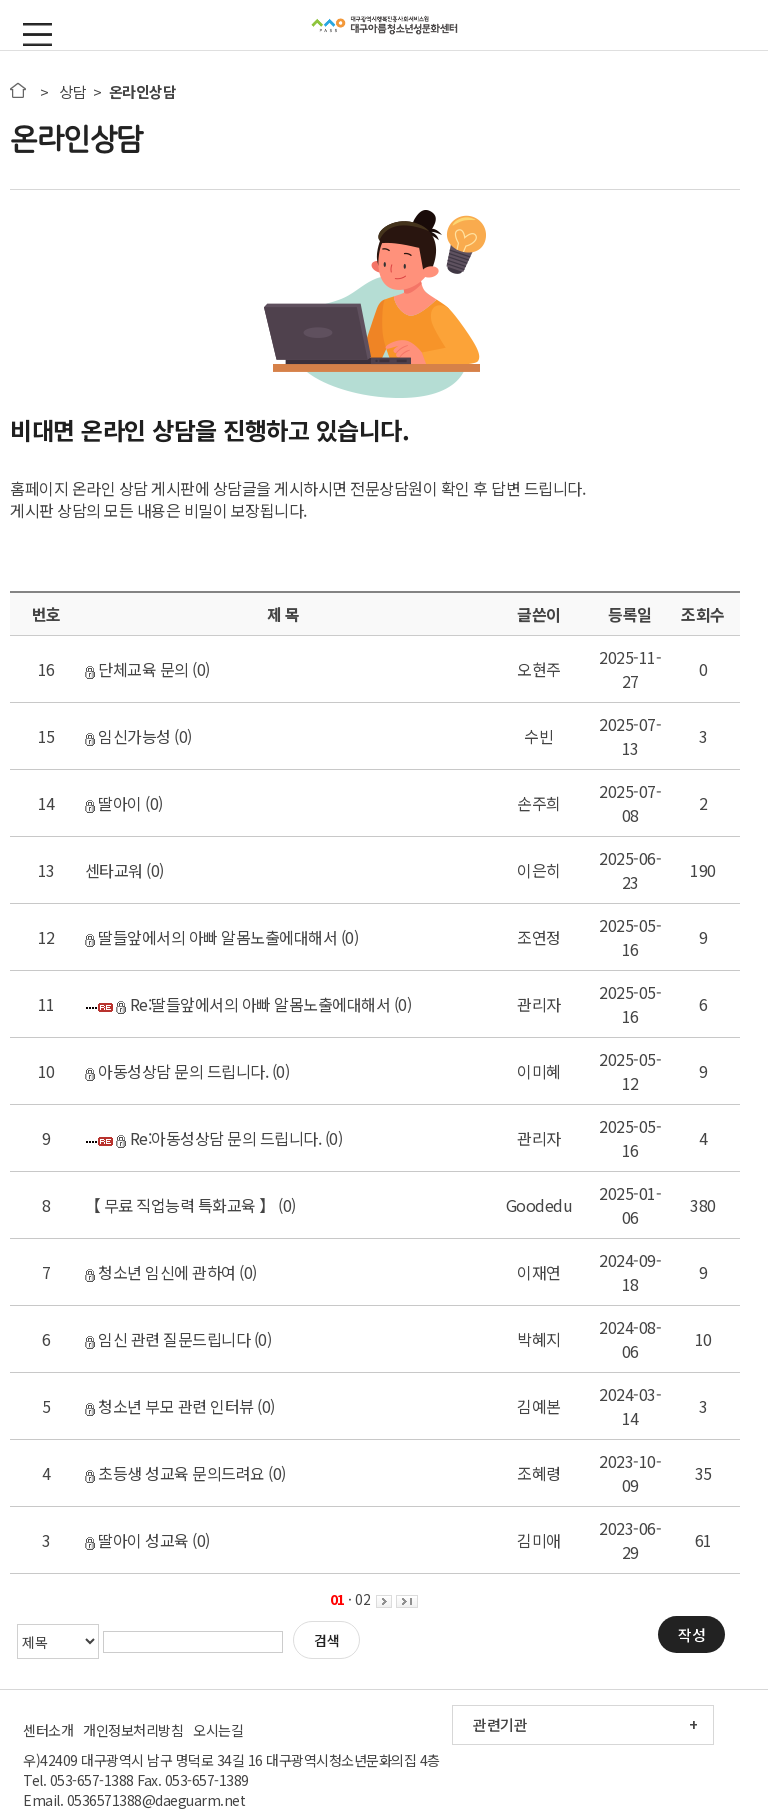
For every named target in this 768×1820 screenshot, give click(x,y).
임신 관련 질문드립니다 (168, 1339)
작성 (691, 1634)
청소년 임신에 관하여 (160, 1272)
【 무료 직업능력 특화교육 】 (180, 1205)
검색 (326, 1640)
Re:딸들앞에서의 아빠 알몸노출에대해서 (253, 1004)
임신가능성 (128, 736)
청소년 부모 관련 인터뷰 (169, 1406)
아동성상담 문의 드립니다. (177, 1071)
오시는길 (218, 1730)
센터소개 (48, 1730)
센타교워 (114, 870)
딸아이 (113, 803)
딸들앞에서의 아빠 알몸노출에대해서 (211, 937)
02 (362, 1599)
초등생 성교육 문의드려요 (175, 1473)
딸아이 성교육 (137, 1540)
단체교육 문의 (137, 669)
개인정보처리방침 (133, 1730)
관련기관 (500, 1724)
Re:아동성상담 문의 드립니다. (218, 1138)
